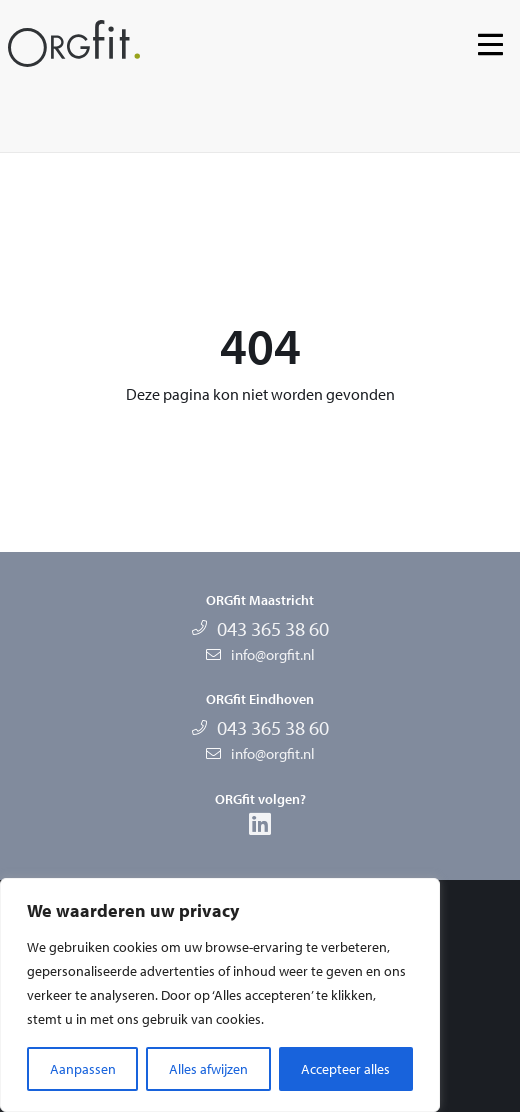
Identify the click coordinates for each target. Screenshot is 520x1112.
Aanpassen (83, 1069)
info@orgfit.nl (273, 654)
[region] (220, 995)
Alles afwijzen (208, 1069)
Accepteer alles (345, 1069)
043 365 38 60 (273, 628)
